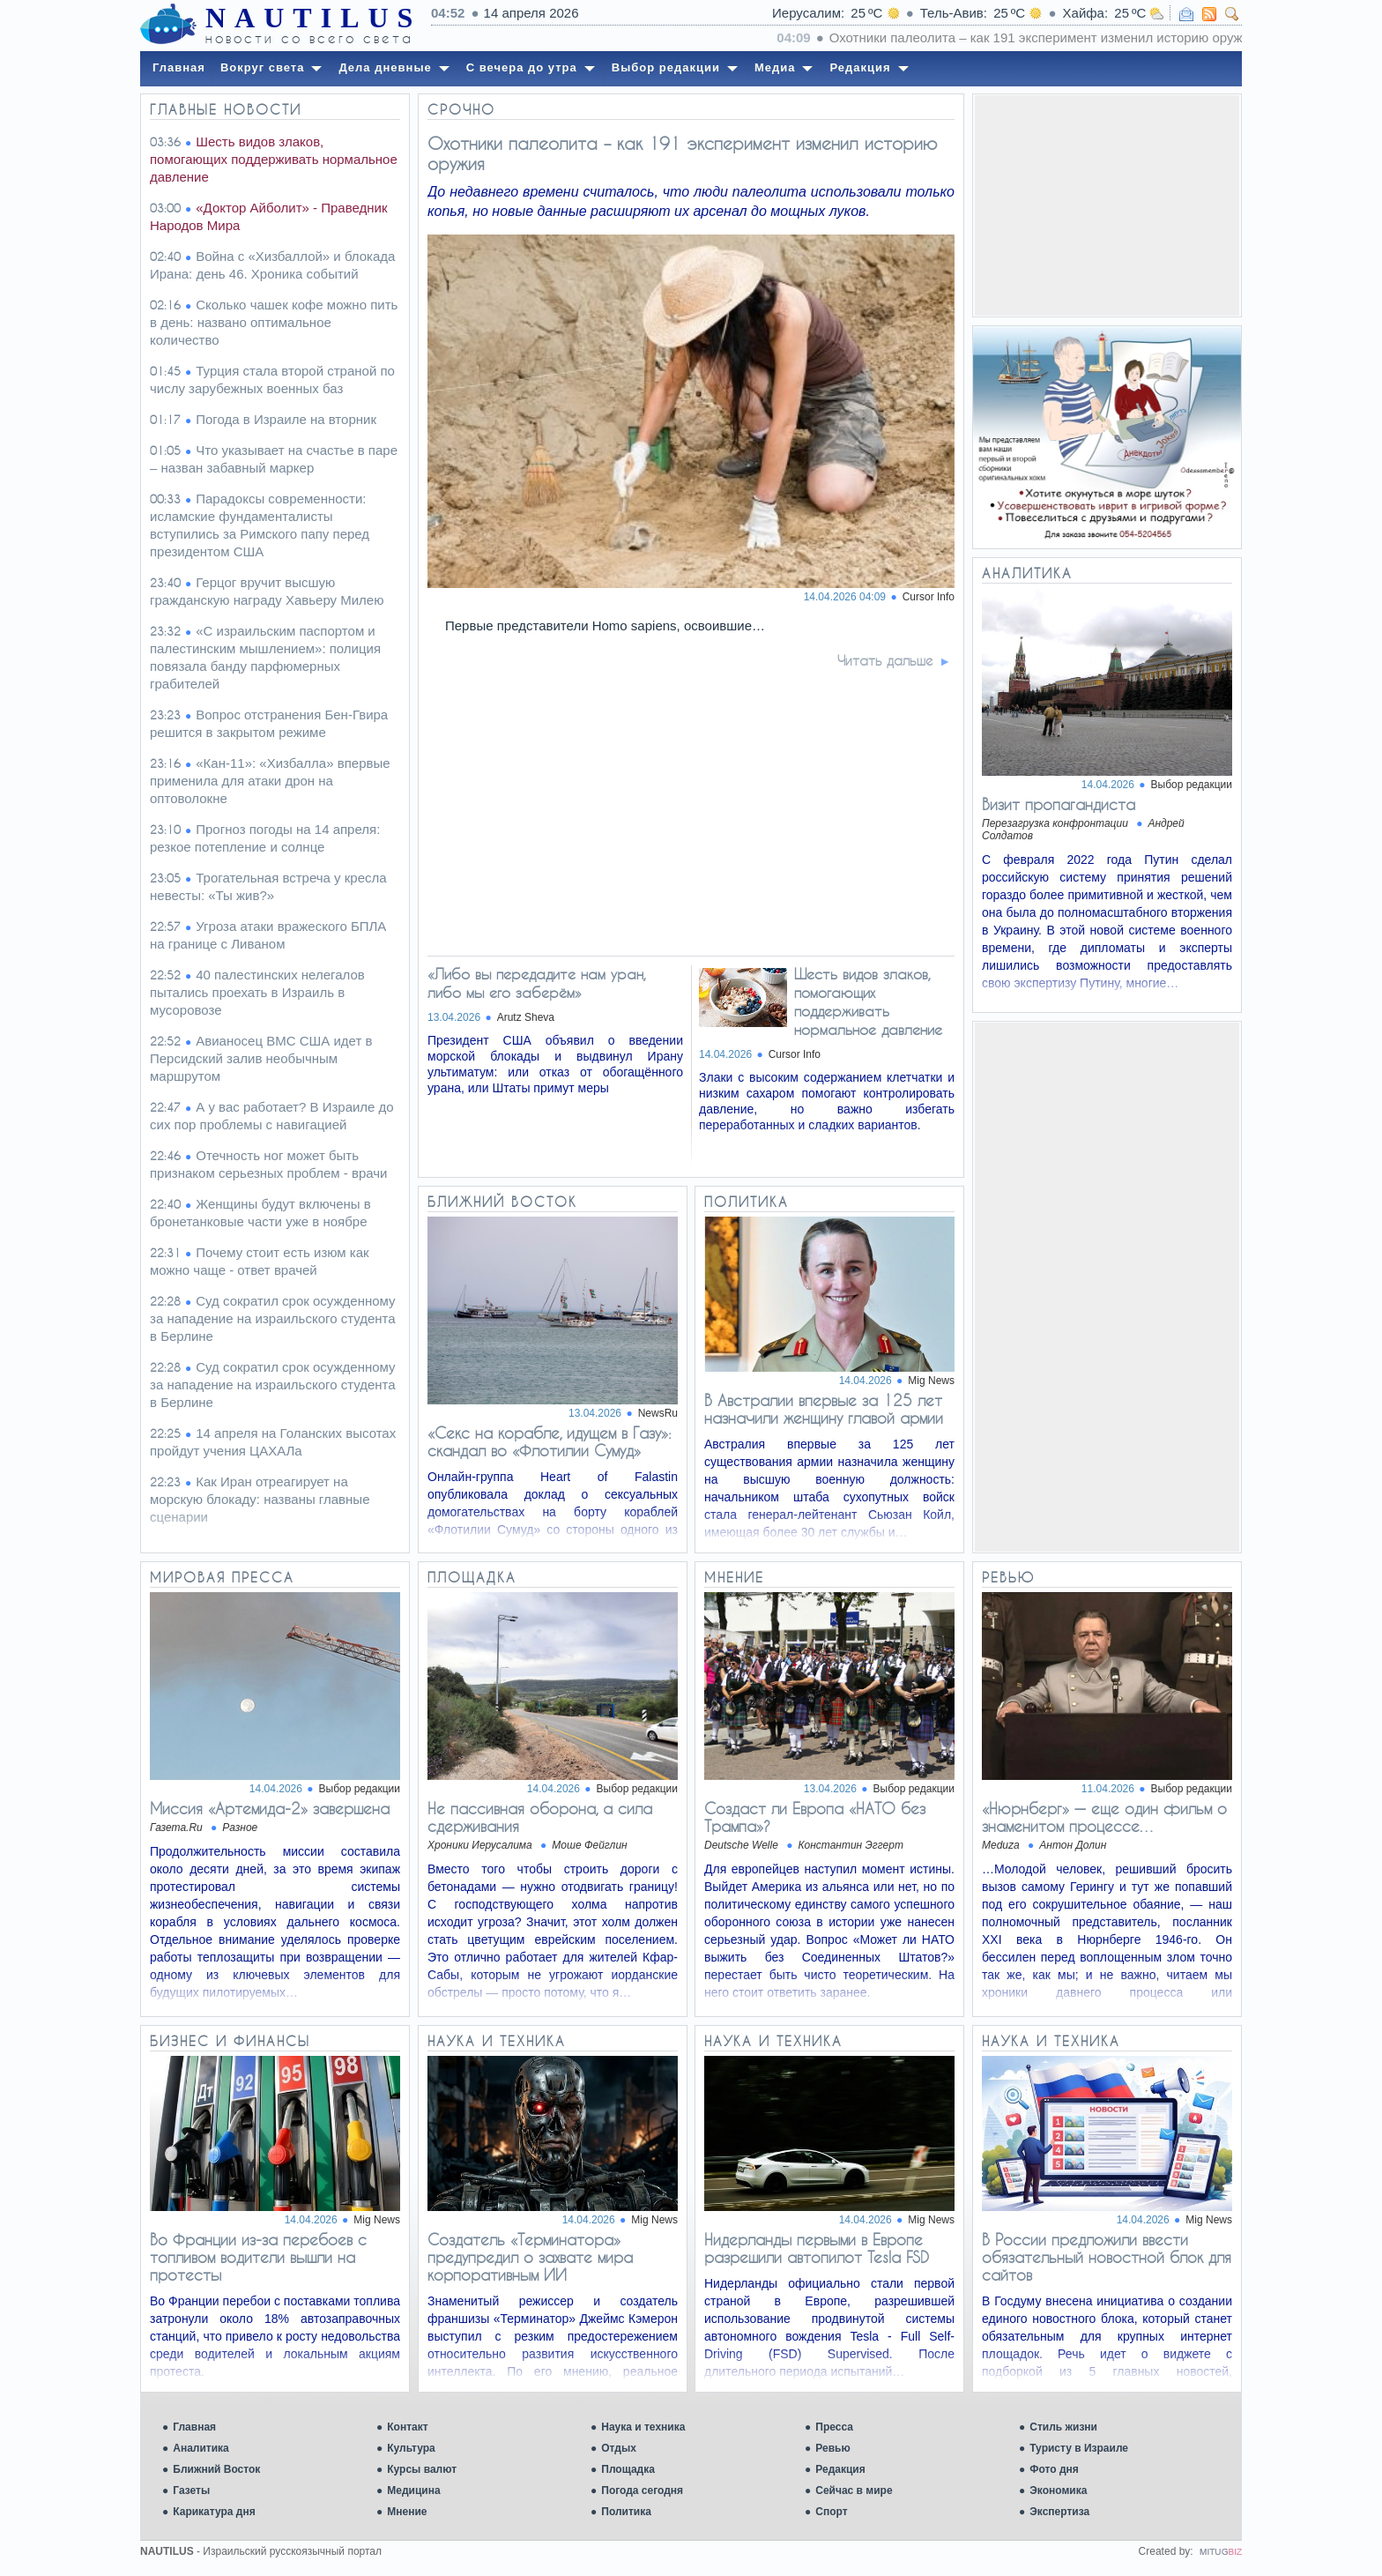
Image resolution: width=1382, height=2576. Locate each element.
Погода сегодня (642, 2490)
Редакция (840, 2469)
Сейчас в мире (853, 2490)
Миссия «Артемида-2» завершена (270, 1808)
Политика (626, 2511)
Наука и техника (643, 2427)
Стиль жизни (1063, 2427)
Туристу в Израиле (1078, 2448)
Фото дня (1054, 2469)
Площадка (628, 2469)
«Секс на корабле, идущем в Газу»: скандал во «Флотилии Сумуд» (549, 1441)
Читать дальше (885, 660)
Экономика (1058, 2490)
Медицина (413, 2490)
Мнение (407, 2511)
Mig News (931, 1380)
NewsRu (658, 1413)
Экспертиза (1059, 2511)
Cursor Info (929, 597)
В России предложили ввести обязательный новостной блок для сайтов (1106, 2256)
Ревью (832, 2448)
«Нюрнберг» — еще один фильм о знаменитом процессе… (1104, 1817)
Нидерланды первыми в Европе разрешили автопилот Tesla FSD (816, 2248)
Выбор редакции (1191, 784)
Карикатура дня (214, 2511)
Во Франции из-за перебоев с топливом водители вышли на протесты (258, 2256)
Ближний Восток (216, 2469)
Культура (411, 2448)
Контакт (407, 2427)
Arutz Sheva (525, 1017)
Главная (194, 2427)
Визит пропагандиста (1058, 804)
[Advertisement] (1107, 205)
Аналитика (201, 2448)
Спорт (831, 2511)
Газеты (191, 2490)
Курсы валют (422, 2469)
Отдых (618, 2448)
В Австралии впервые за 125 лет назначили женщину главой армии (823, 1408)
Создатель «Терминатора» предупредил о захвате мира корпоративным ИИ (530, 2256)
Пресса (834, 2427)
